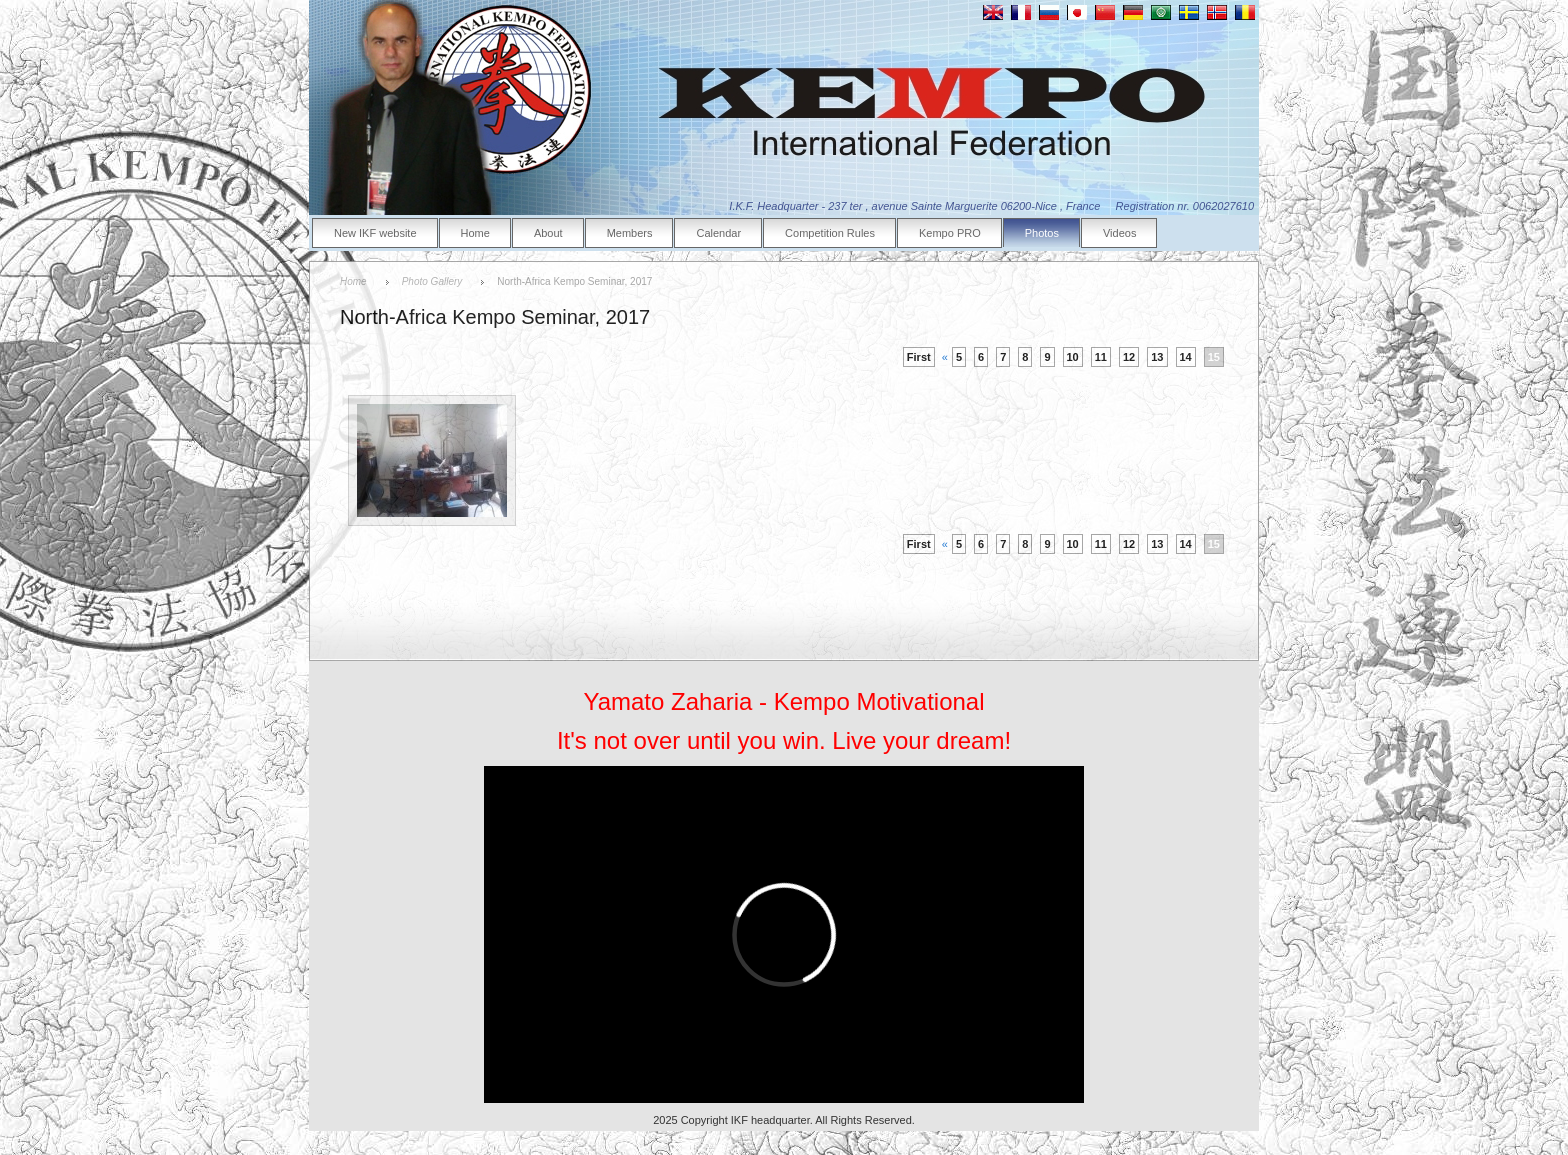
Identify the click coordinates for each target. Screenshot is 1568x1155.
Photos (1042, 233)
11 (1101, 357)
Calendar (718, 233)
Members (630, 233)
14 (1186, 357)
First (919, 357)
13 (1157, 357)
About (548, 233)
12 (1129, 357)
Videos (1119, 233)
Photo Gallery (432, 281)
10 (1073, 357)
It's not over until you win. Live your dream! (784, 740)
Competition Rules (830, 233)
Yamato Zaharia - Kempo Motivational (783, 701)
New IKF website (375, 233)
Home (475, 233)
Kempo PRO (950, 233)
